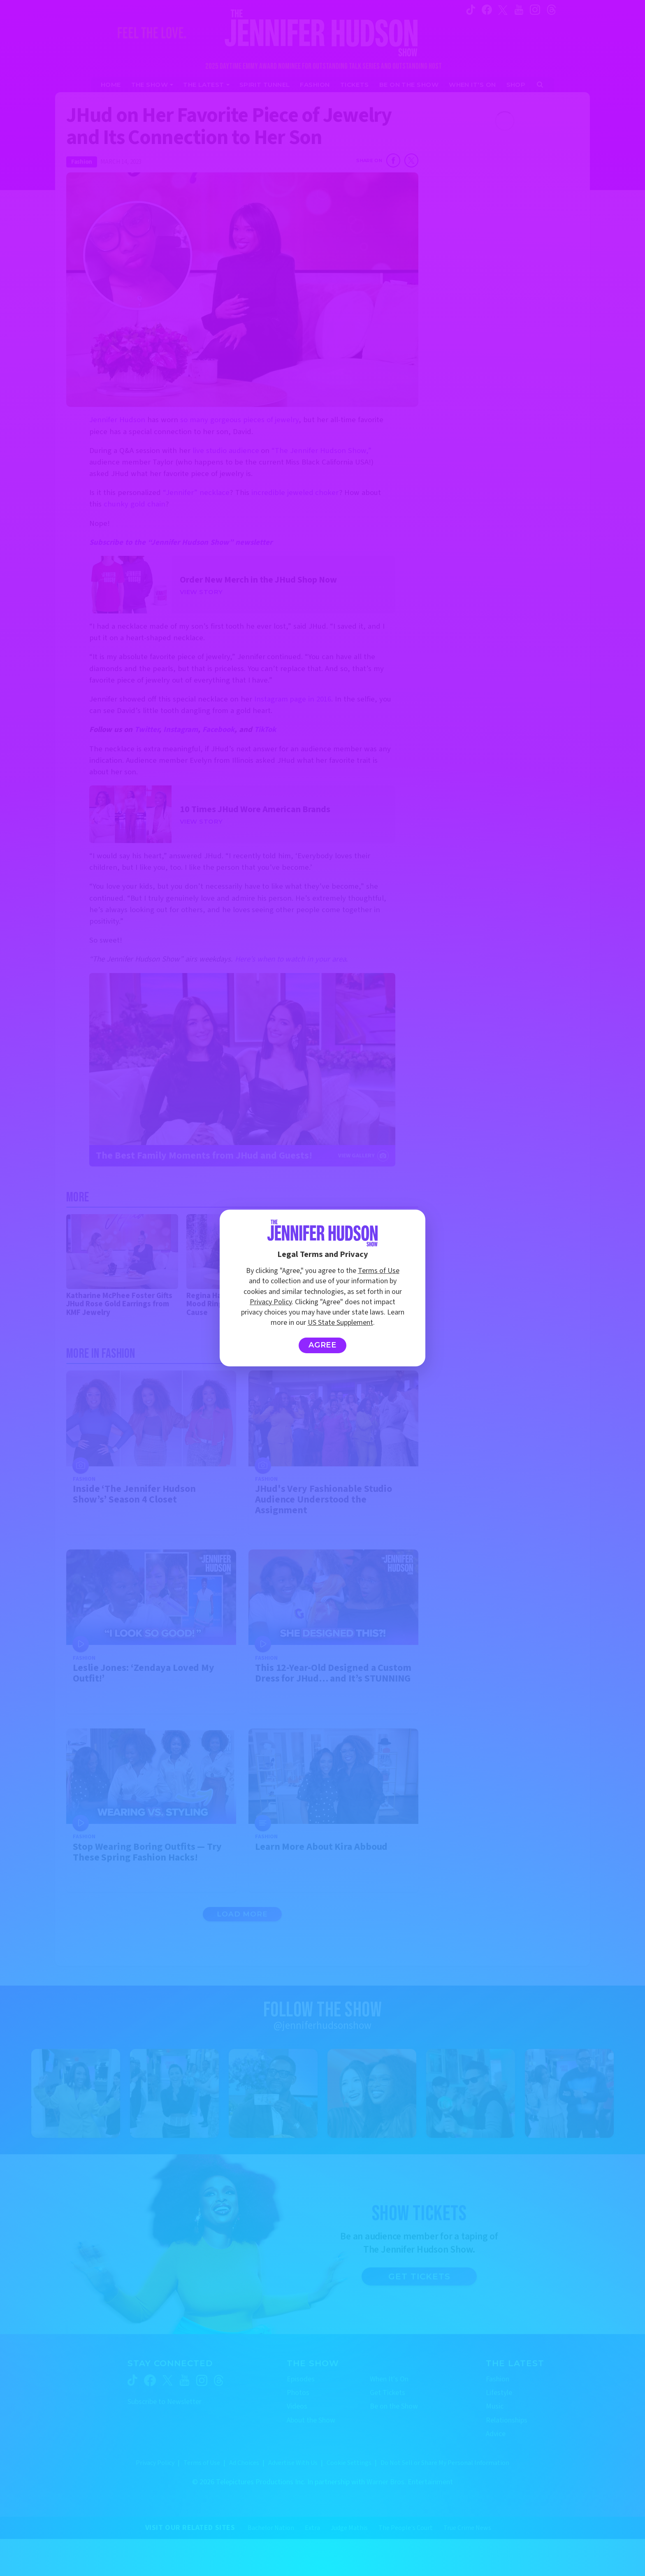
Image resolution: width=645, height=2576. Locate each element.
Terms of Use (378, 1271)
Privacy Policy (271, 1302)
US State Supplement (340, 1322)
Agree (323, 1345)
